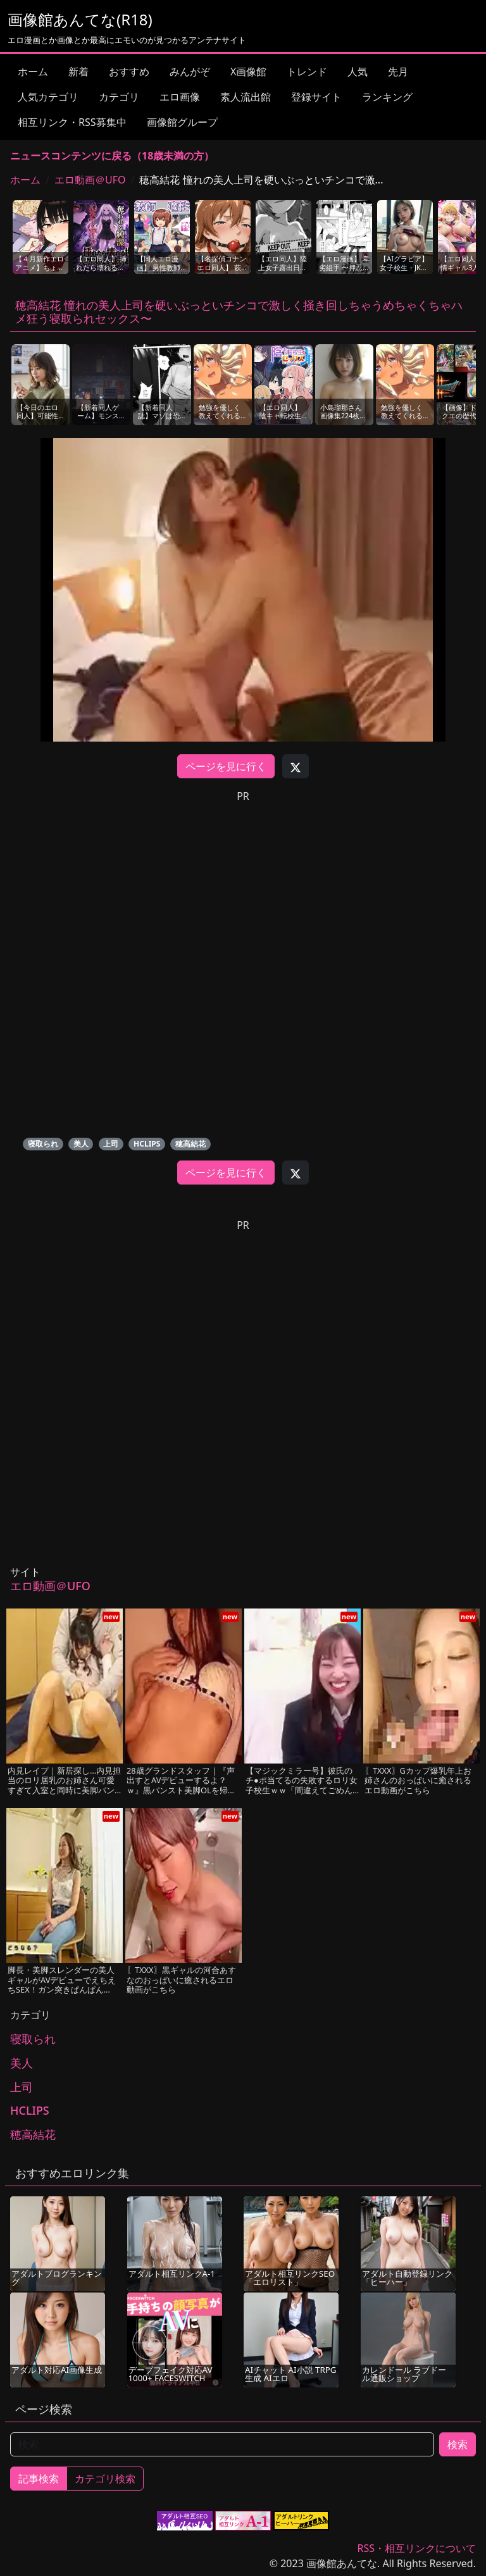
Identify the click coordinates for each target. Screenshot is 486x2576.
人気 (357, 71)
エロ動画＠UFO (90, 180)
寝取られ (43, 1143)
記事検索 (38, 2479)
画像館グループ (182, 122)
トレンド (307, 71)
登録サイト (316, 97)
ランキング (387, 97)
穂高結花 (190, 1143)
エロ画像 (179, 97)
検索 (457, 2444)
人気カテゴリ (48, 97)
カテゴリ (119, 97)
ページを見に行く (225, 766)
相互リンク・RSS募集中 (72, 122)
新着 (78, 71)
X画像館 (248, 71)
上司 (110, 1143)
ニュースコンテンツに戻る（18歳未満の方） (112, 156)
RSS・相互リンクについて (416, 2548)
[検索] (222, 2444)
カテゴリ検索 (105, 2479)
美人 (81, 1143)
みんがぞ (190, 71)
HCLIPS (147, 1143)
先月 (398, 71)
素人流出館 (245, 97)
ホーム (33, 71)
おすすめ (129, 71)
